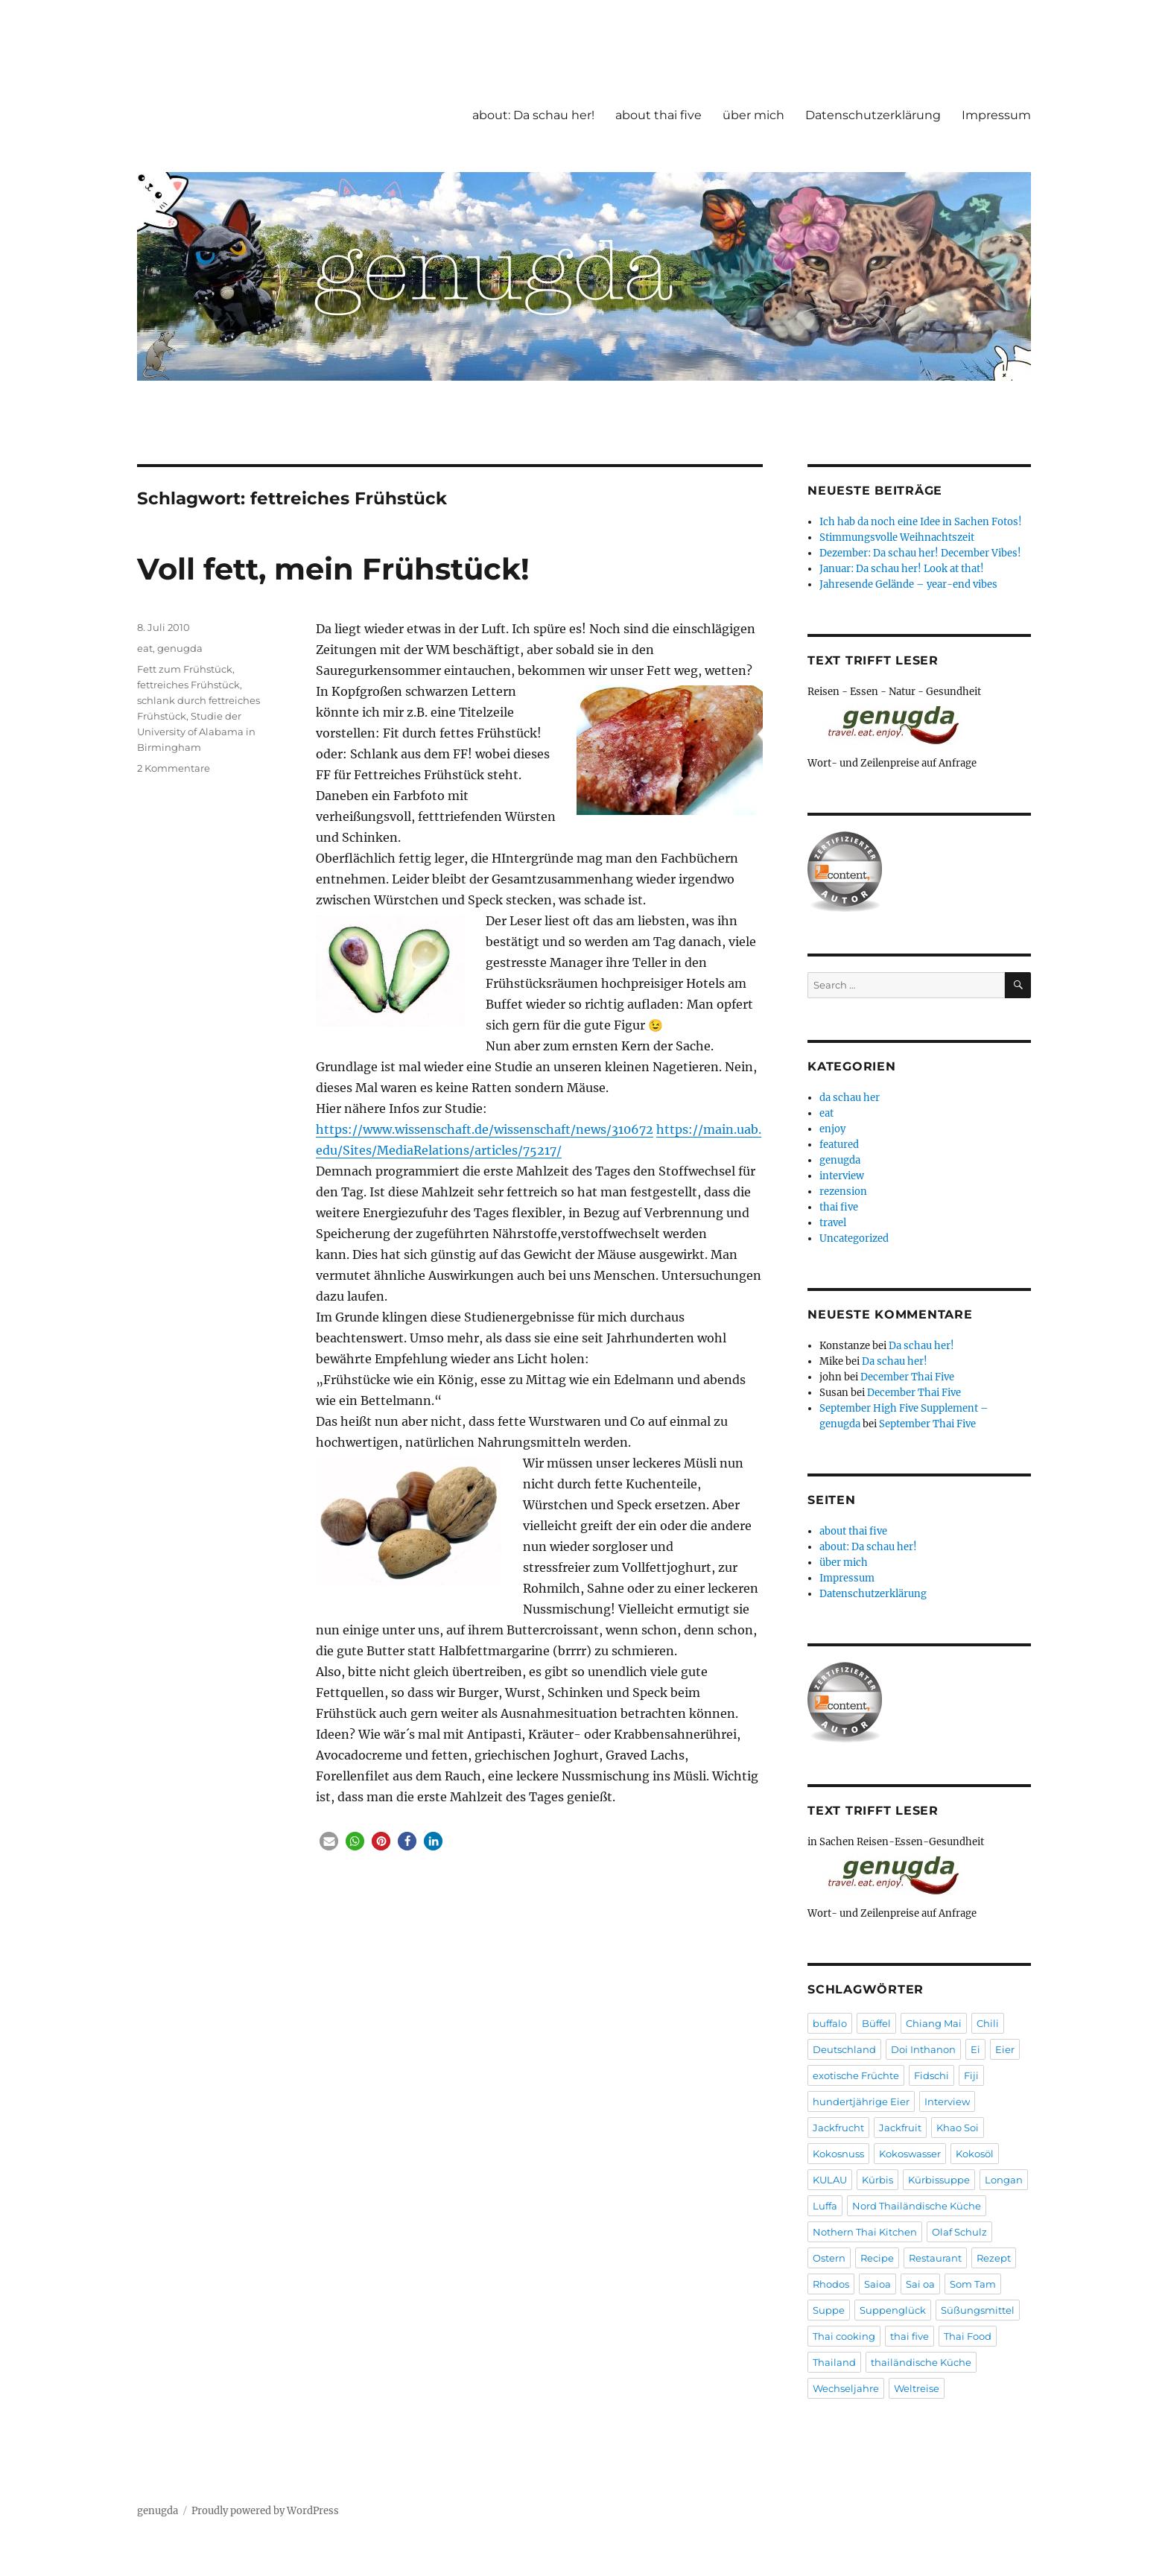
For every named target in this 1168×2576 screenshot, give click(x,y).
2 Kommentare (173, 768)
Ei (975, 2049)
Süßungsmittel (978, 2310)
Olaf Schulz (959, 2232)
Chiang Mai (934, 2023)
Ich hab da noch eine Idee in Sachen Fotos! (920, 521)
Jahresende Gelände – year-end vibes (908, 584)
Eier (1005, 2049)
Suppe (829, 2310)
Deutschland (844, 2049)
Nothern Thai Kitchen (865, 2232)
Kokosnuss (838, 2154)
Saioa (877, 2284)
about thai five (658, 115)
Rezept (994, 2258)
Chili (988, 2023)
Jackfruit (900, 2128)
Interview (947, 2101)
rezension (843, 1191)
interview (841, 1176)
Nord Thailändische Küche (916, 2206)
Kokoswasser (910, 2154)
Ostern (829, 2258)
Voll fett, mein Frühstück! (333, 569)
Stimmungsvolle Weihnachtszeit (896, 537)
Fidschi (931, 2075)
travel (832, 1222)
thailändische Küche (921, 2362)
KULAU (830, 2180)
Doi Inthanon (923, 2049)
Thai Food (967, 2336)
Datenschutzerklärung (873, 115)
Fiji (971, 2075)
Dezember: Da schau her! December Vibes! (920, 553)
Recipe (877, 2258)
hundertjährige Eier (861, 2101)
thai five (838, 1207)
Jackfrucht (838, 2128)
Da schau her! (921, 1345)
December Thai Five (907, 1377)
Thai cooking (844, 2336)
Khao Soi (957, 2128)
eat (145, 648)
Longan (1004, 2180)
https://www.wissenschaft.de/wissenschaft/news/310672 (484, 1129)
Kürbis (877, 2180)
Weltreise (916, 2388)
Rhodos (831, 2284)
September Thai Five (927, 1424)
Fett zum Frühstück (184, 669)
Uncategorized (854, 1238)
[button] (329, 1841)
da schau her (849, 1097)
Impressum (996, 115)
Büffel (876, 2023)
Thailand (834, 2362)
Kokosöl (975, 2154)
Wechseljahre (846, 2388)
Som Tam (973, 2284)
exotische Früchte (856, 2075)
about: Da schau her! (533, 115)
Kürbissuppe (939, 2180)
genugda (180, 648)
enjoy (832, 1129)
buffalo (830, 2023)
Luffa (825, 2206)
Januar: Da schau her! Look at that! (901, 568)
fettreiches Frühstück (188, 685)
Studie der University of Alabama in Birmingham (196, 731)
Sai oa (920, 2284)
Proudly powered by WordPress (265, 2510)
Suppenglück (893, 2310)
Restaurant (935, 2258)
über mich (753, 115)
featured (839, 1144)
